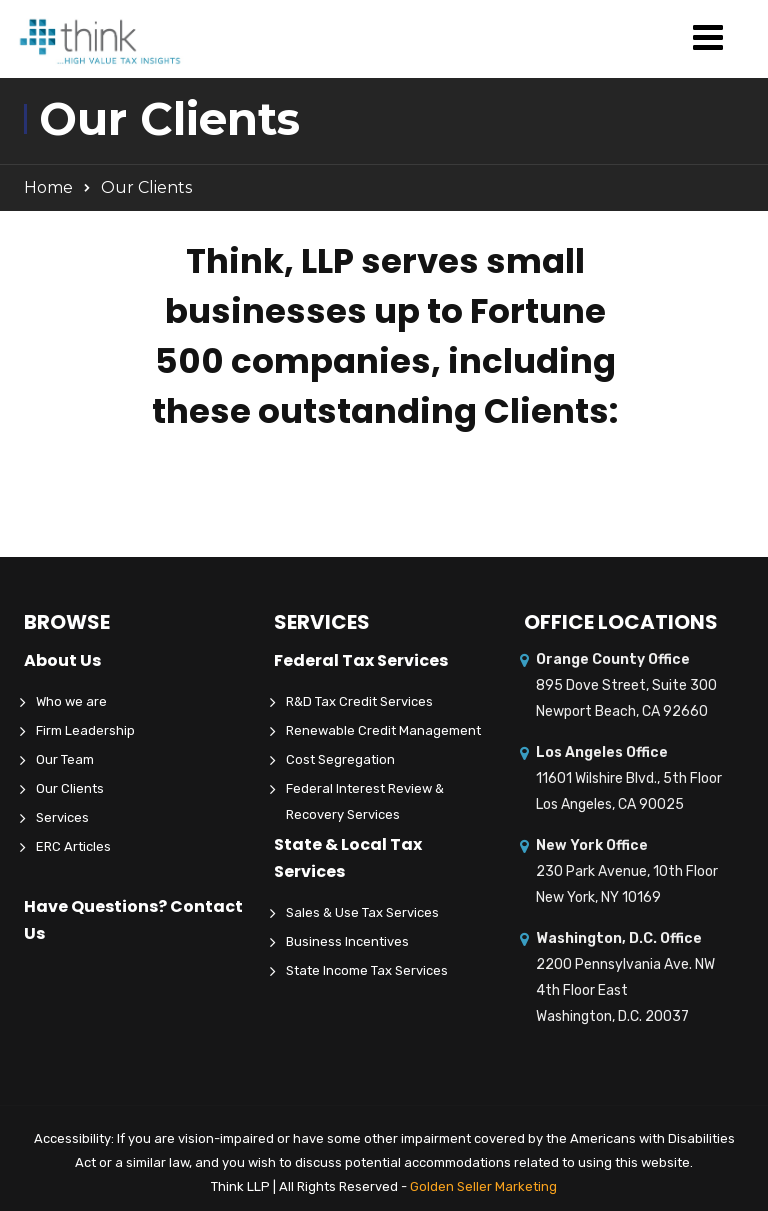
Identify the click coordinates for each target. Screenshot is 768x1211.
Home (48, 187)
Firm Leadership (85, 730)
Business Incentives (347, 941)
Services (62, 817)
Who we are (71, 701)
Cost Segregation (340, 759)
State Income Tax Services (367, 970)
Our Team (65, 759)
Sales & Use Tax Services (362, 912)
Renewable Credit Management (383, 730)
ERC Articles (73, 846)
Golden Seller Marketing (483, 1186)
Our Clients (70, 788)
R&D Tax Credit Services (359, 701)
